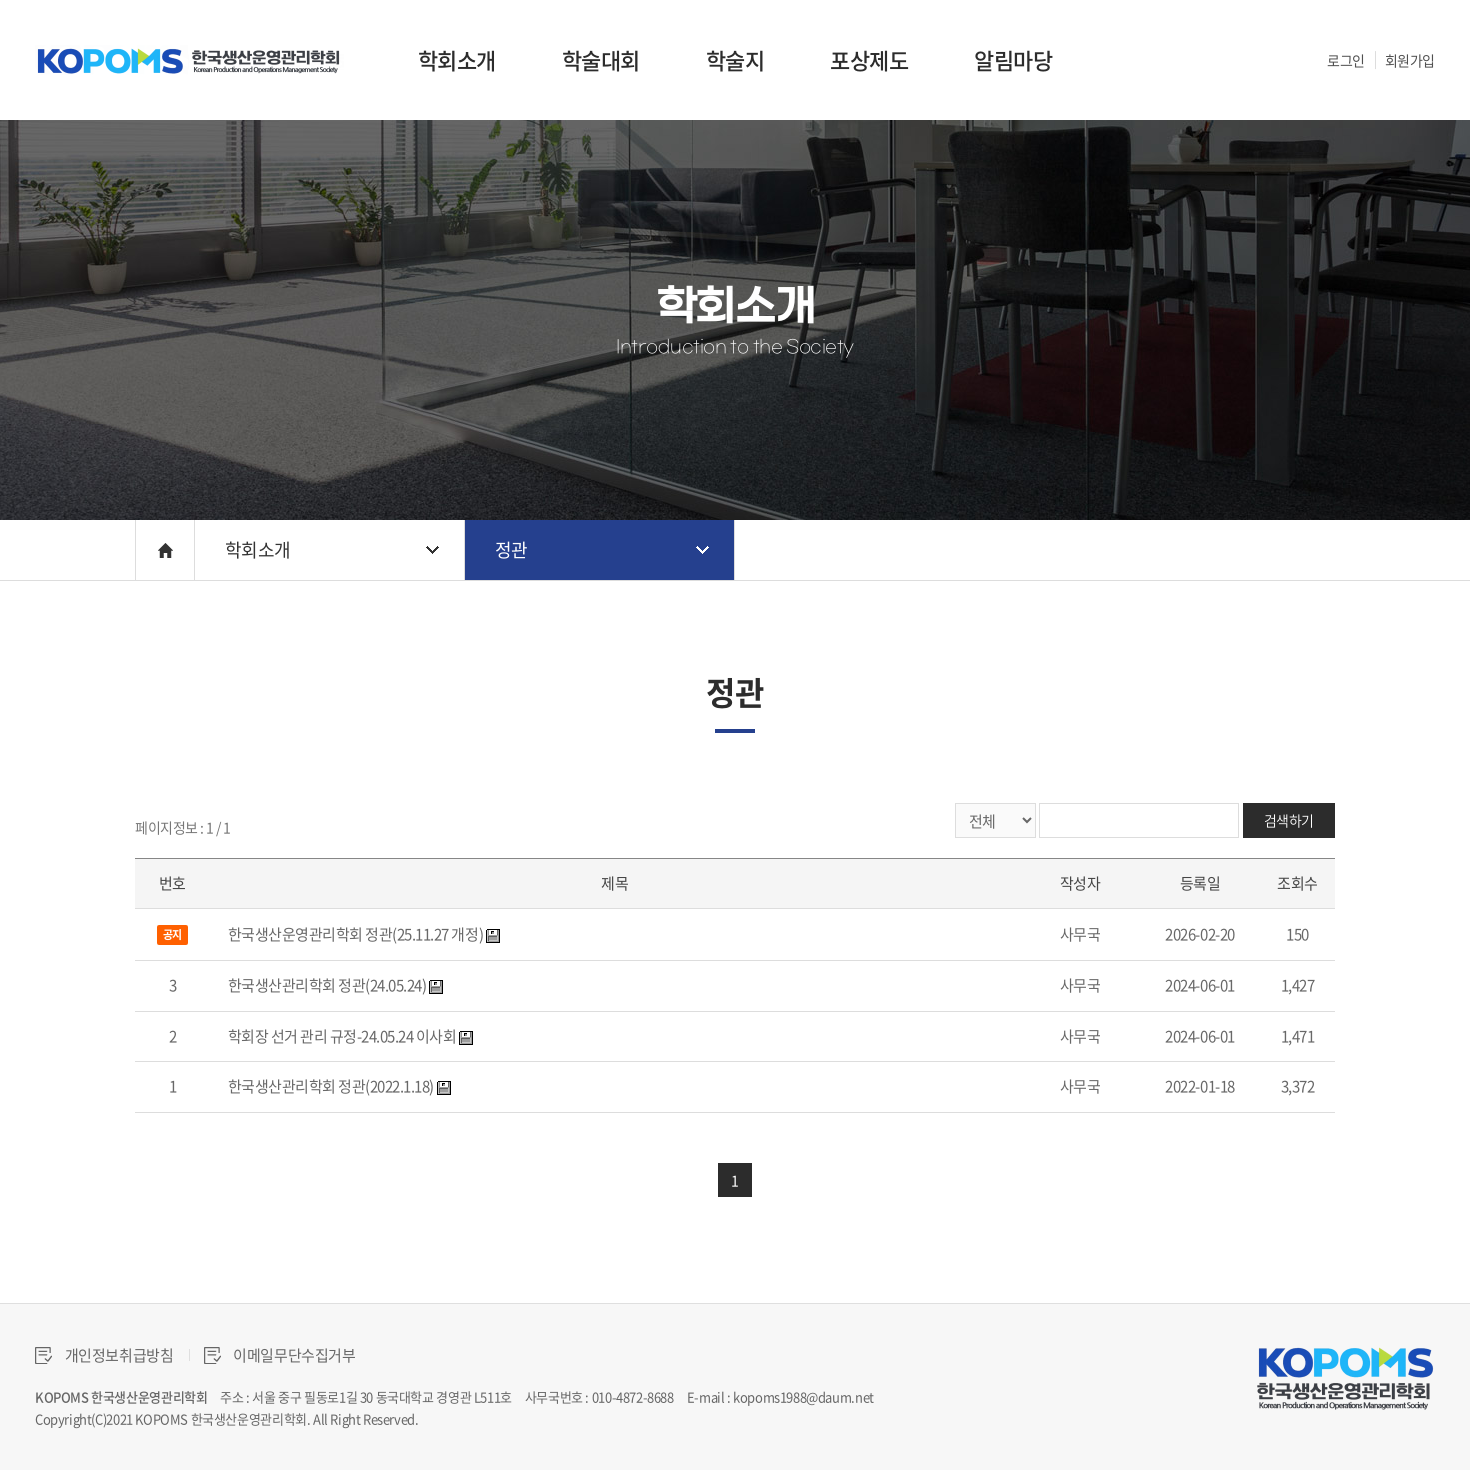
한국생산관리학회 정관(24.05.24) (327, 985)
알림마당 (1013, 59)
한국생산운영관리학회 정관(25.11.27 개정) (356, 934)
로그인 (1346, 60)
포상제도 (869, 59)
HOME (165, 550)
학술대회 (601, 59)
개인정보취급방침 (104, 1355)
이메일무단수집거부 (280, 1355)
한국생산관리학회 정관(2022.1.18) (331, 1086)
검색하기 (1289, 820)
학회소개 (457, 59)
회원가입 (1410, 60)
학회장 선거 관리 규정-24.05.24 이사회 (342, 1036)
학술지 (735, 59)
